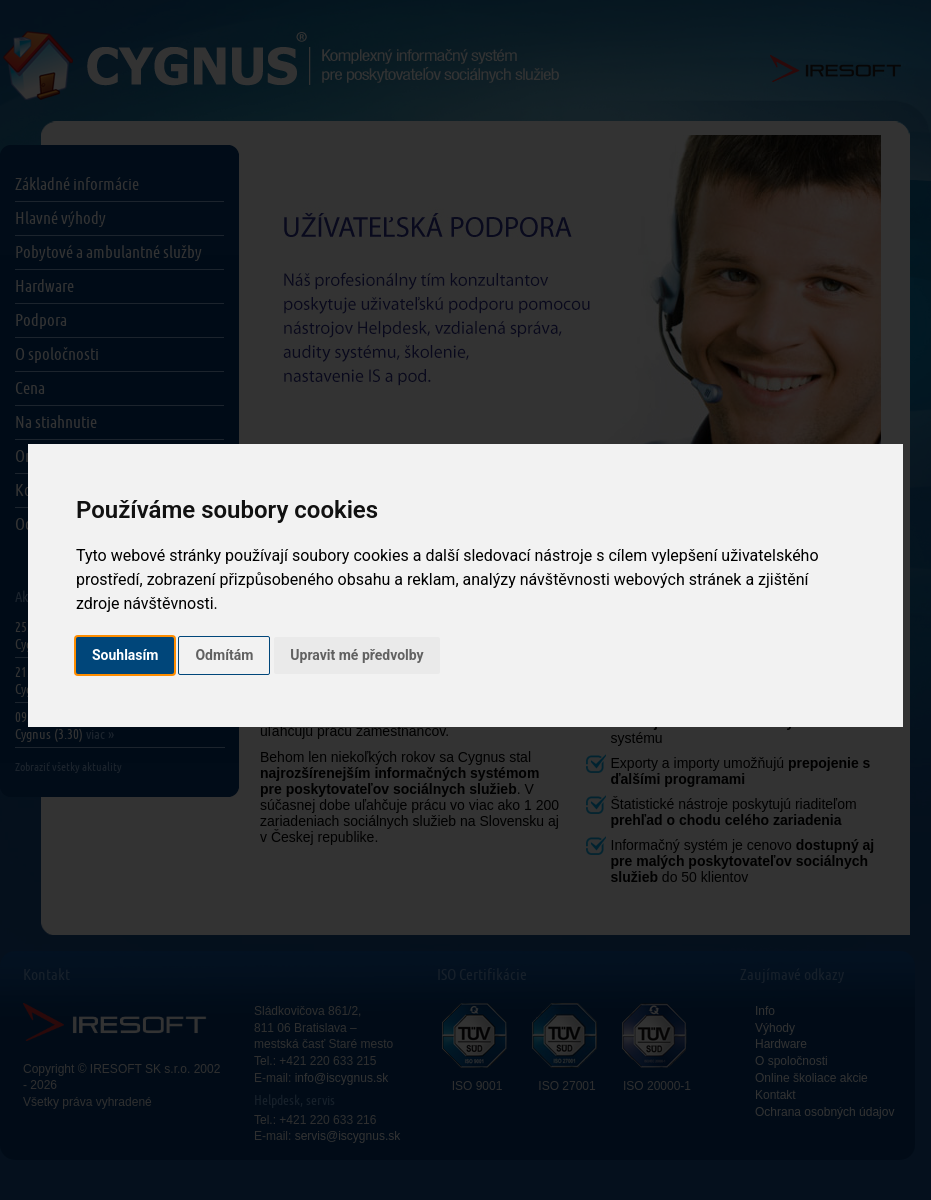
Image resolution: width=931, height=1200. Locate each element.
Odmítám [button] (224, 655)
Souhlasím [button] (125, 655)
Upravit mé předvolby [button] (356, 655)
